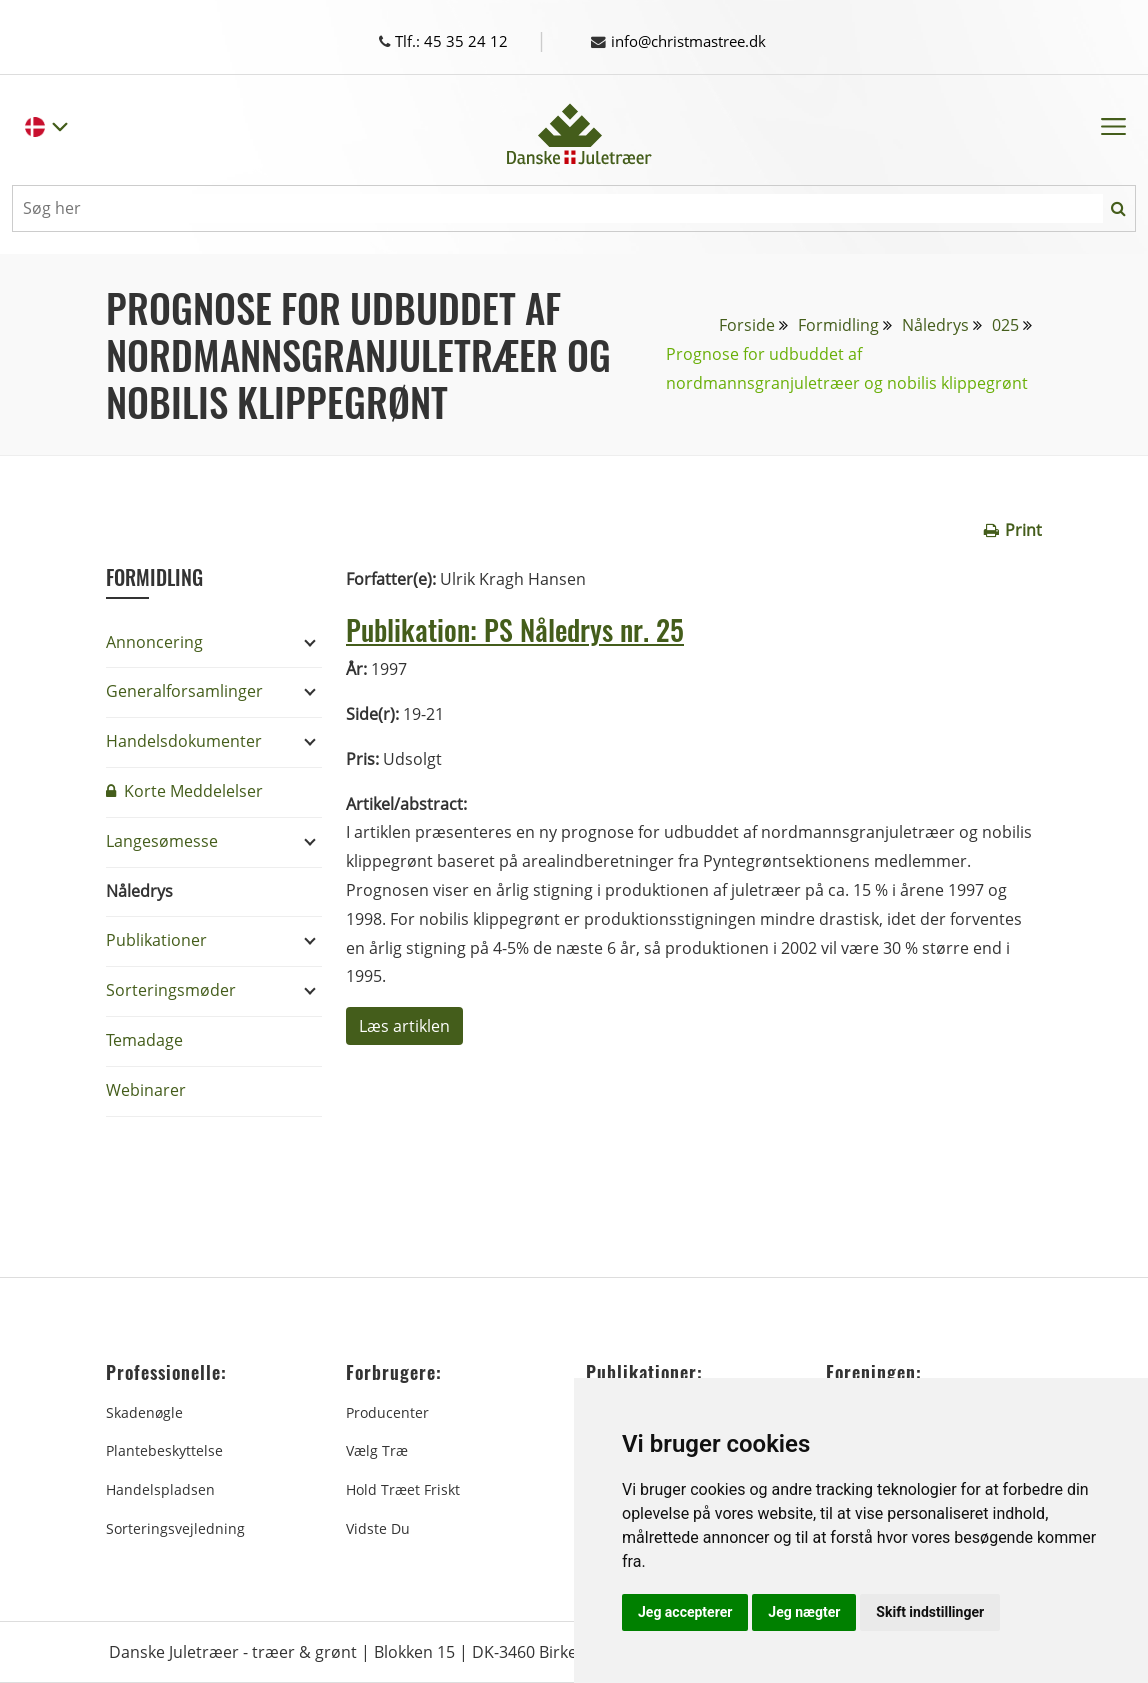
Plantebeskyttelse (164, 1450)
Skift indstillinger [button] (930, 1612)
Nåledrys (935, 325)
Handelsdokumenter (184, 741)
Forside (747, 325)
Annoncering (154, 642)
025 (1005, 325)
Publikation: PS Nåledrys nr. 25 (538, 627)
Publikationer (156, 940)
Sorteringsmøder (171, 990)
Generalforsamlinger (184, 691)
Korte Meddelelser (184, 791)
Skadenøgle (144, 1412)
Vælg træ (377, 1450)
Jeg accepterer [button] (685, 1612)
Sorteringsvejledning (175, 1528)
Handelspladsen (160, 1489)
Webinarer (146, 1090)
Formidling (838, 325)
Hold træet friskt (403, 1489)
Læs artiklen (404, 1026)
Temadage (144, 1040)
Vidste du (378, 1528)
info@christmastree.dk (687, 41)
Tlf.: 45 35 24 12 (461, 41)
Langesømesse (162, 841)
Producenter (387, 1412)
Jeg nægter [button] (804, 1612)
